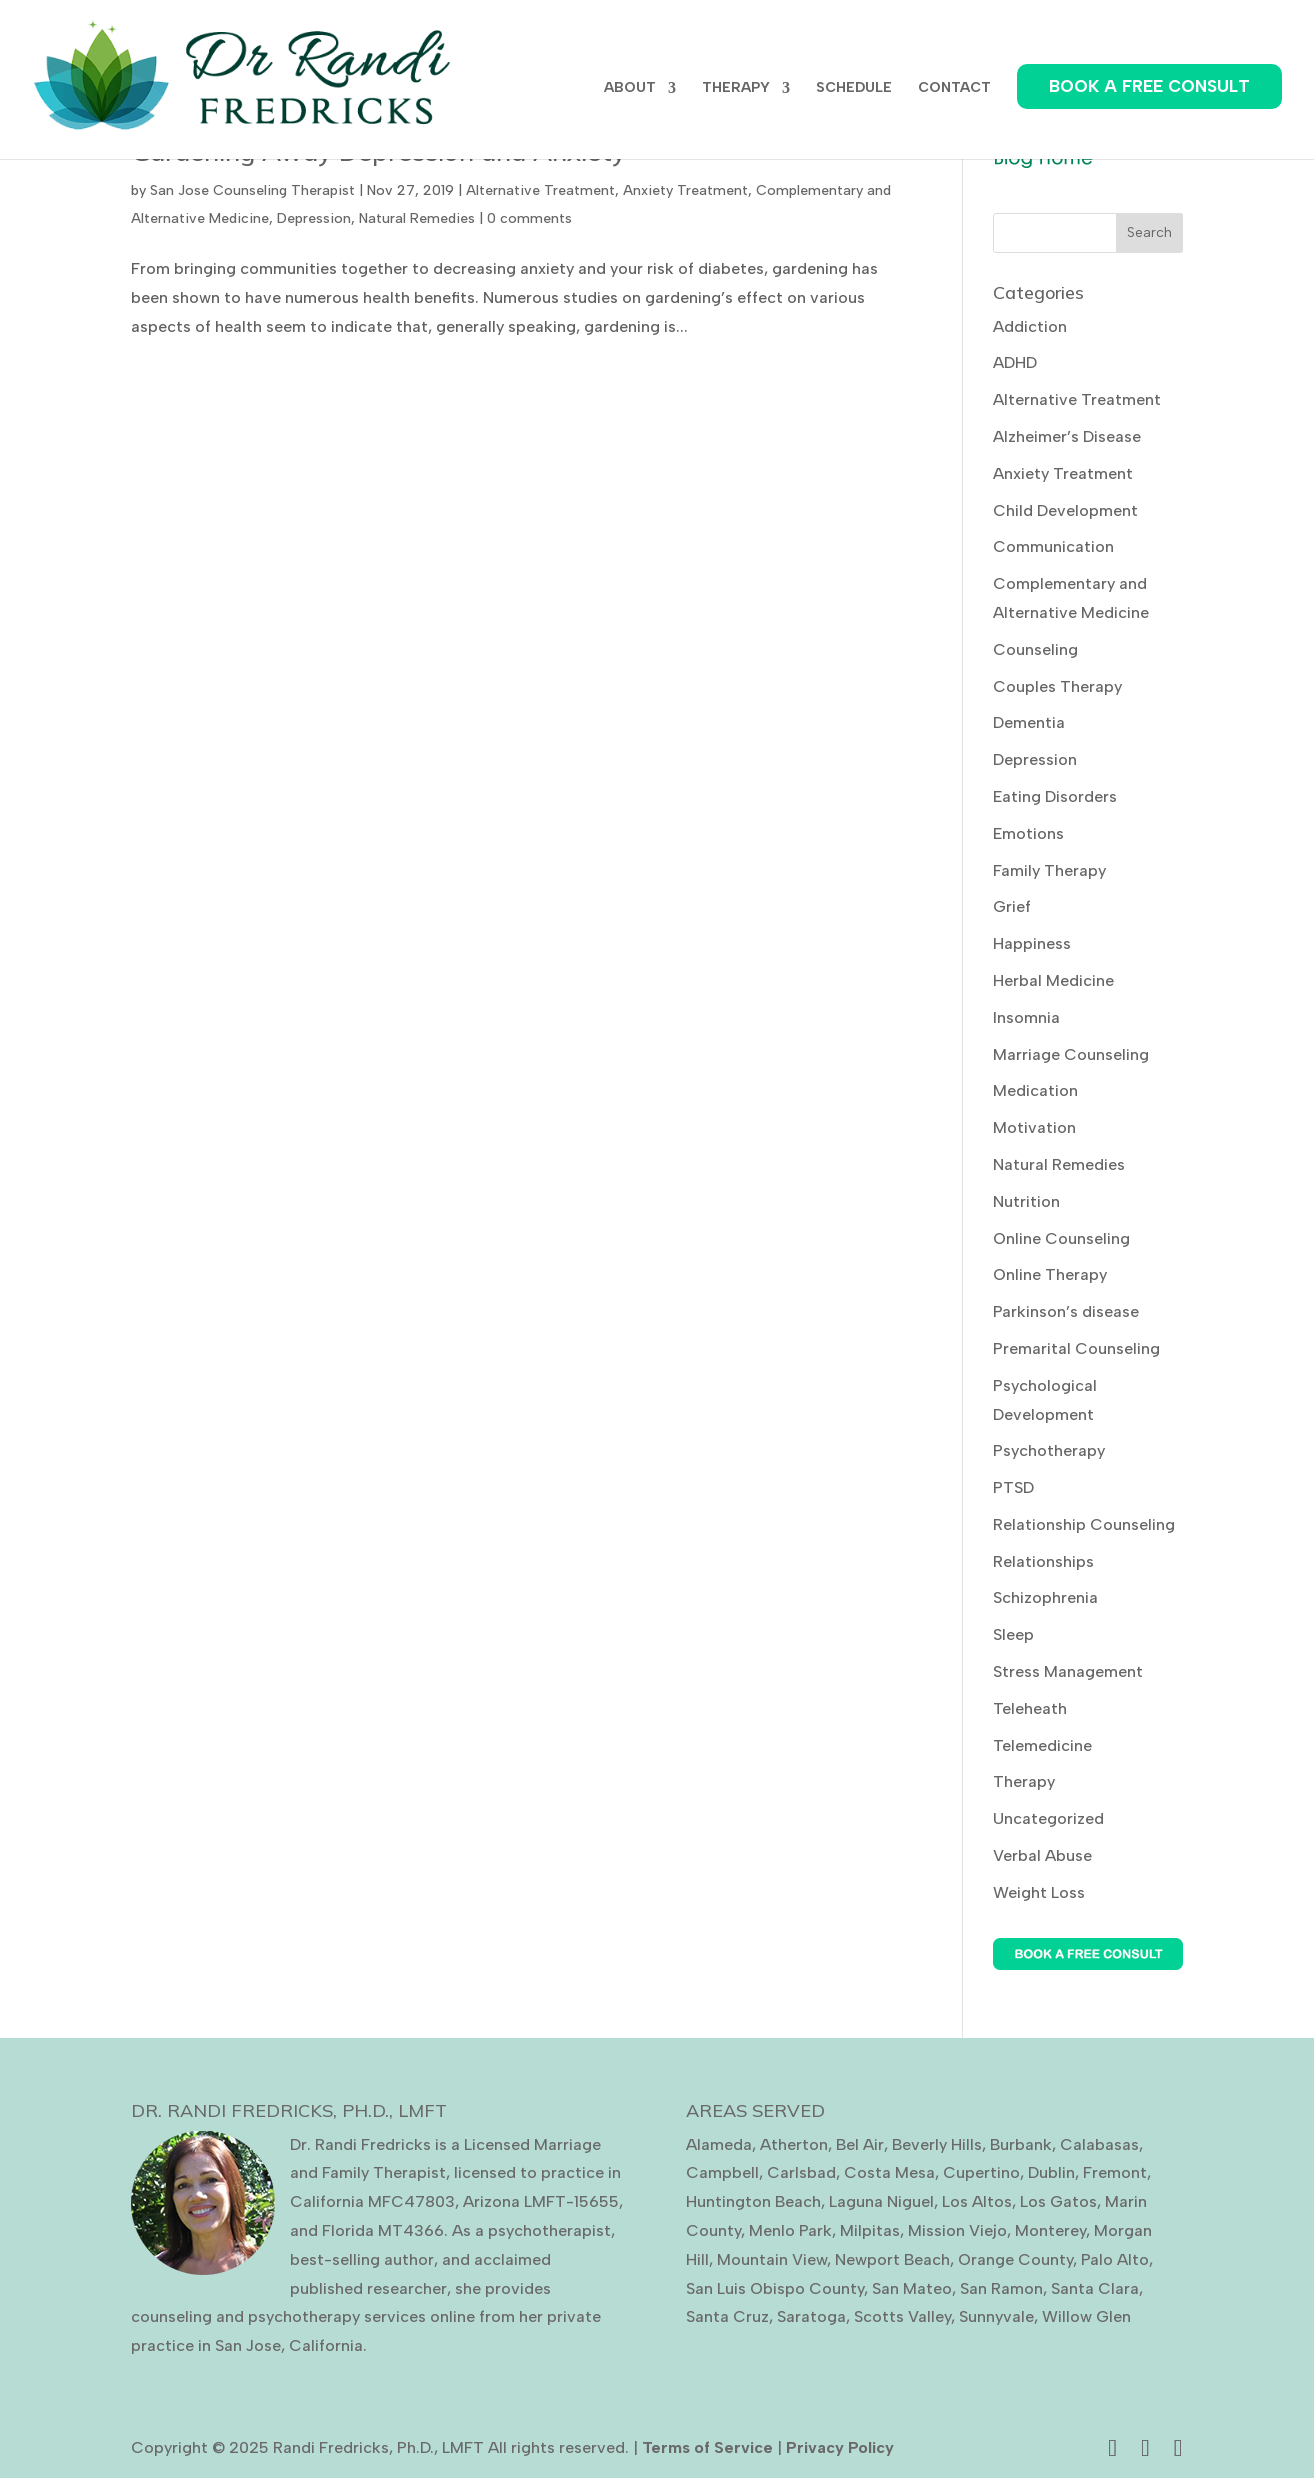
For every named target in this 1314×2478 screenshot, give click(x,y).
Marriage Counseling (1071, 1054)
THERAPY (736, 88)
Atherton (794, 2144)
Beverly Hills (937, 2144)
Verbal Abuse (1042, 1855)
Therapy (1024, 1781)
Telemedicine (1042, 1745)
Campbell (722, 2172)
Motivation (1034, 1127)
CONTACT (954, 88)
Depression (314, 218)
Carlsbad (801, 2172)
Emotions (1028, 833)
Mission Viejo (957, 2230)
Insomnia (1026, 1017)
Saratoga (811, 2316)
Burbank (1021, 2144)
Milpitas (870, 2230)
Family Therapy (1049, 870)
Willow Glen (1086, 2316)
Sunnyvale (996, 2316)
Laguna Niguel (881, 2201)
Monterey (1050, 2230)
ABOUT (630, 88)
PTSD (1013, 1487)
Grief (1012, 906)
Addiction (1030, 326)
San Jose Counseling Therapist (252, 190)
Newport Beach (892, 2259)
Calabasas (1099, 2144)
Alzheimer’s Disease (1067, 436)
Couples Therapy (1057, 686)
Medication (1035, 1090)
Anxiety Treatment (685, 190)
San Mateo (912, 2288)
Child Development (1065, 510)
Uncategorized (1048, 1818)
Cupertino (981, 2172)
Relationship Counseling (1084, 1524)
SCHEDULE (854, 88)
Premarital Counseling (1076, 1348)
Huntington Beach (753, 2201)
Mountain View (772, 2259)
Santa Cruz (727, 2316)
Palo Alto (1115, 2259)
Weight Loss (1039, 1892)
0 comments (529, 218)
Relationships (1043, 1561)
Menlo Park (790, 2230)
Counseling (1035, 649)
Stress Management (1068, 1671)
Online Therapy (1050, 1274)
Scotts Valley (902, 2316)
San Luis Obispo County (775, 2288)
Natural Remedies (417, 218)
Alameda (719, 2144)
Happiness (1032, 943)
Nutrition (1026, 1201)
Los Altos (977, 2201)
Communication (1053, 546)
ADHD (1015, 362)
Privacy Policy (840, 2447)
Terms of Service (707, 2447)
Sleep (1013, 1634)
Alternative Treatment (540, 190)
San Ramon (1001, 2288)
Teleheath (1030, 1708)
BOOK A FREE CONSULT (1149, 86)
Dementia (1029, 722)
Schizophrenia (1045, 1597)
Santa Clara (1095, 2288)
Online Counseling (1061, 1238)
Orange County (1015, 2259)
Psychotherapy (1049, 1450)
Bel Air (860, 2144)
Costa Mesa (889, 2172)
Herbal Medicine (1053, 980)
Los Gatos (1058, 2201)
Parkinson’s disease (1066, 1311)
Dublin (1051, 2172)
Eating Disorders (1055, 796)
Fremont (1115, 2172)
